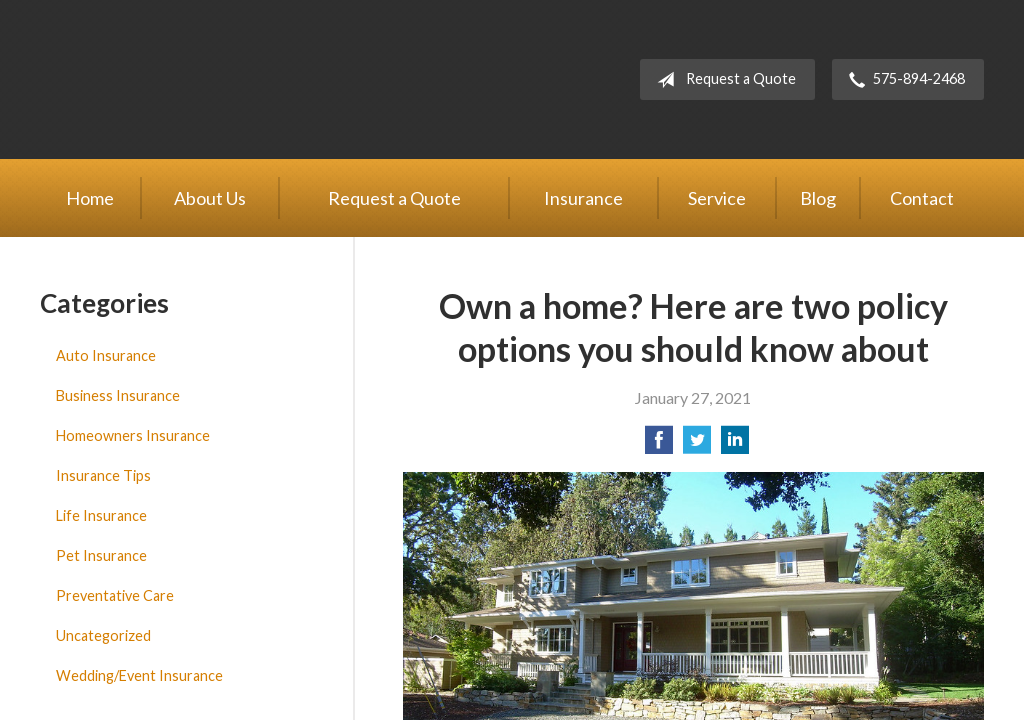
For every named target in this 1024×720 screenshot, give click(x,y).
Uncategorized (103, 635)
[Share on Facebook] (659, 445)
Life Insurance (101, 515)
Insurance (583, 198)
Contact (922, 198)
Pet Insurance (101, 555)
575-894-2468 (903, 80)
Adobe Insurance (210, 79)
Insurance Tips (103, 475)
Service (717, 198)
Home (90, 198)
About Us (210, 198)
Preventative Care (115, 595)
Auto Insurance (106, 355)
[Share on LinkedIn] (735, 445)
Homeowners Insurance (133, 435)
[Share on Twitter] (697, 445)
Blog (818, 198)
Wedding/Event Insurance (139, 675)
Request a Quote (722, 80)
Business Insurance (118, 395)
